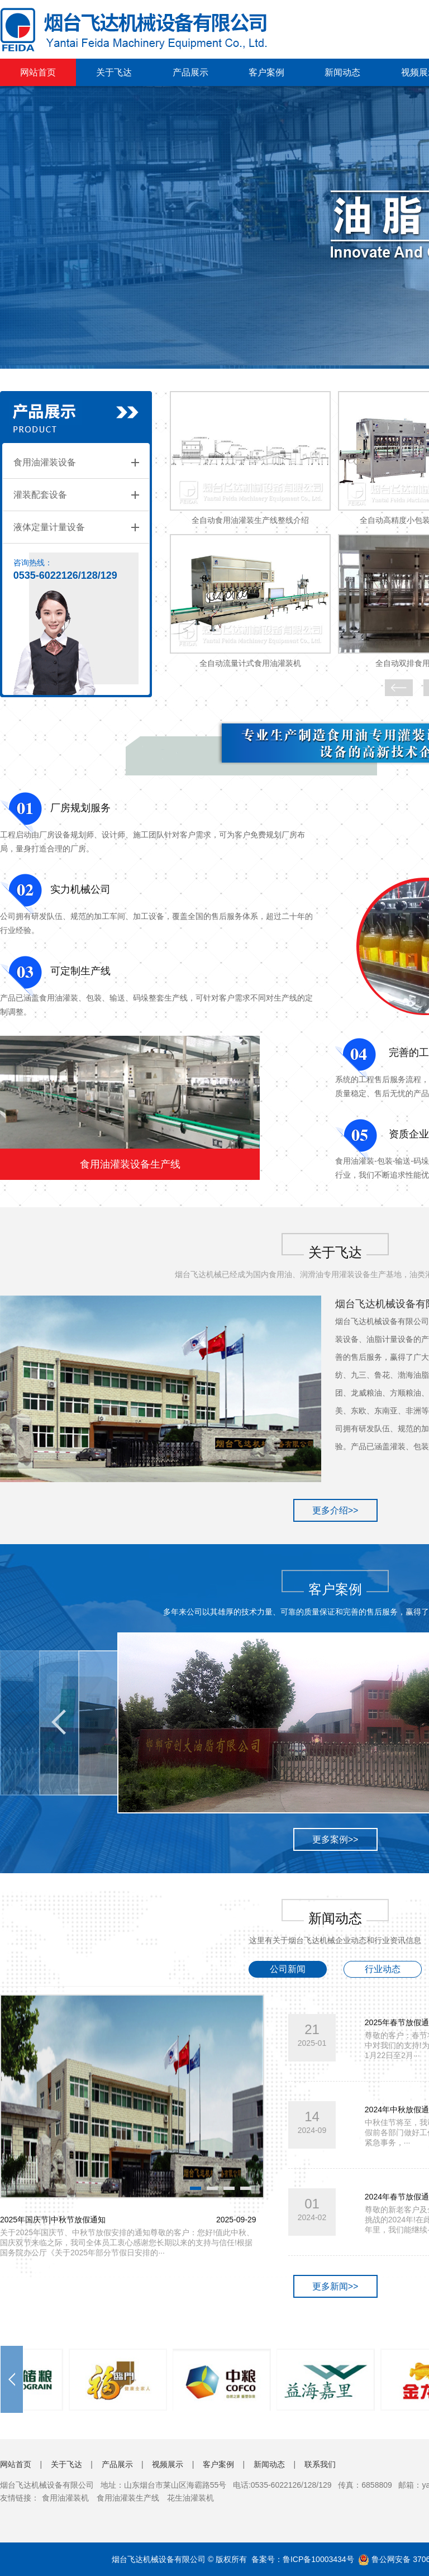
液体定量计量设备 (49, 527)
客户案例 (266, 72)
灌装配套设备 (40, 494)
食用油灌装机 (65, 2497)
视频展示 (167, 2464)
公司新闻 (288, 1969)
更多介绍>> (335, 1510)
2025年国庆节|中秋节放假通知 (53, 2219)
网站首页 (38, 72)
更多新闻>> (335, 2286)
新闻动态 (342, 72)
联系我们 (320, 2464)
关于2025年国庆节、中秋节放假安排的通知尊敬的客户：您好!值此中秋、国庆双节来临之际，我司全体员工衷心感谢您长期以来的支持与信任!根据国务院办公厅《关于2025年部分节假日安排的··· (127, 2242)
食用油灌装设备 (44, 462)
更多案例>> (335, 1839)
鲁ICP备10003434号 (318, 2559)
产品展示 (190, 72)
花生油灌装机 (190, 2497)
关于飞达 (114, 72)
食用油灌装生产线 (128, 2497)
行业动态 (383, 1969)
